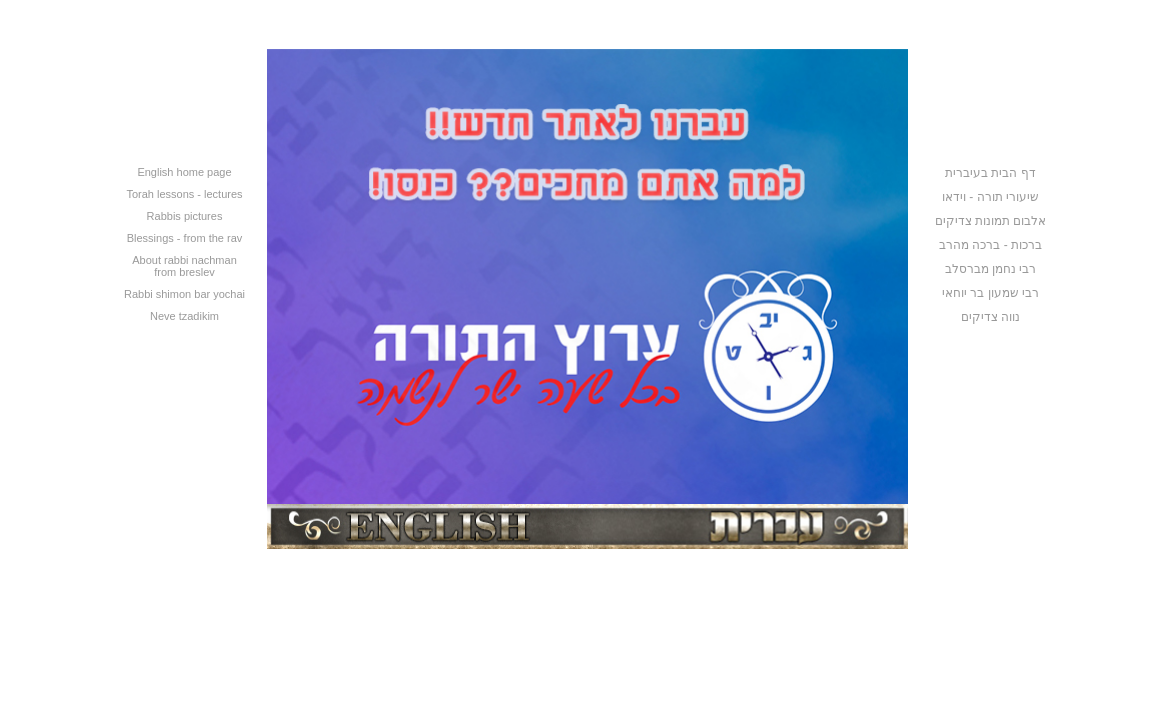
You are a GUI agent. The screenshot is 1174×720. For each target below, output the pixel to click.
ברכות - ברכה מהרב (990, 245)
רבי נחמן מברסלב (991, 269)
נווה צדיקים (990, 317)
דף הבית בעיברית (990, 173)
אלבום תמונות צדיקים (991, 221)
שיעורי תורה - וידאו (990, 197)
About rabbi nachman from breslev (184, 266)
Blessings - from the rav (185, 238)
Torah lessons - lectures (184, 194)
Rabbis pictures (185, 216)
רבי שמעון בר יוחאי (990, 293)
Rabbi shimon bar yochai (184, 294)
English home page (184, 172)
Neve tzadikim (184, 316)
